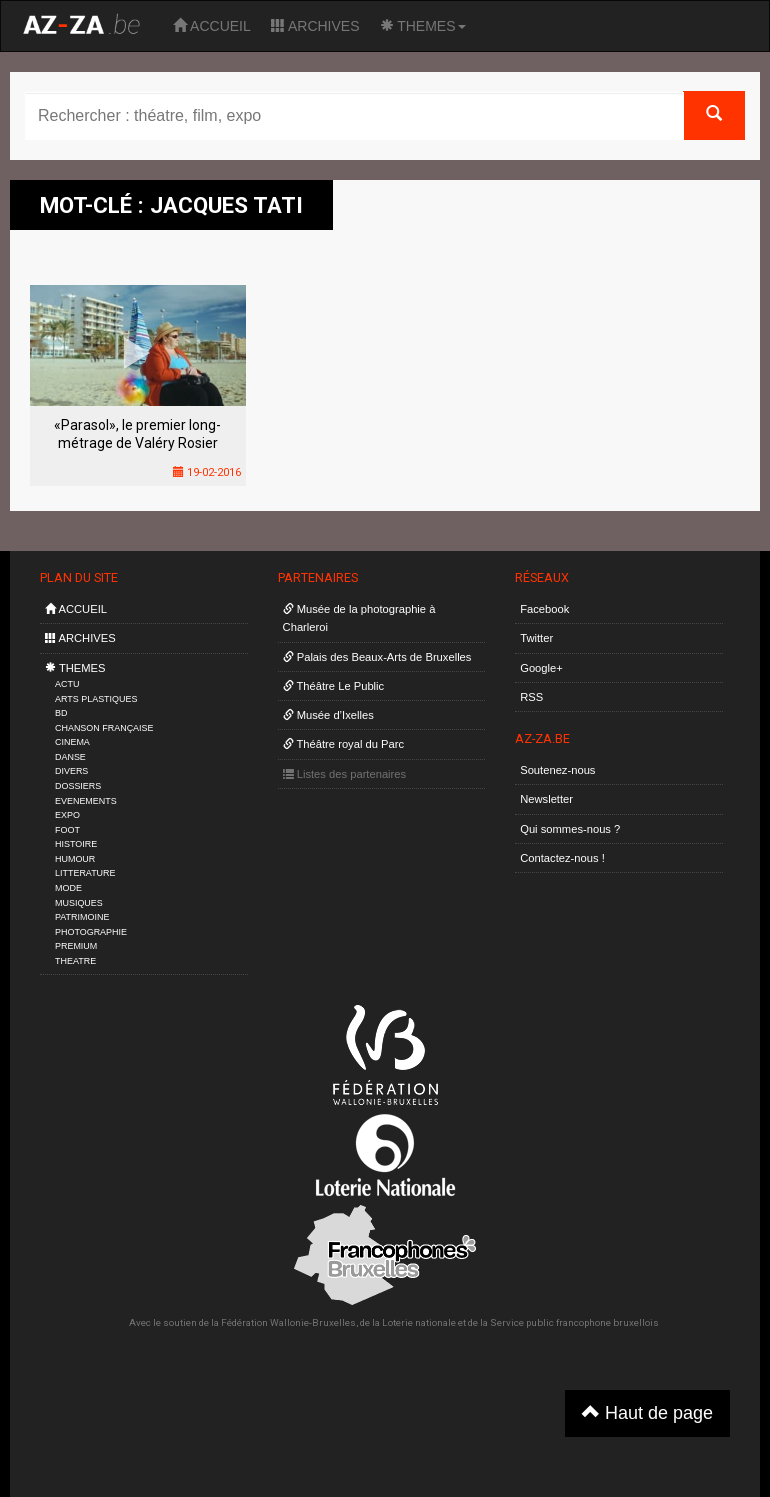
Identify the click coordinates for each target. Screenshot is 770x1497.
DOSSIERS (78, 786)
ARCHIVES (315, 26)
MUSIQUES (79, 903)
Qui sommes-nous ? (570, 829)
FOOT (67, 830)
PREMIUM (76, 946)
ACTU (67, 684)
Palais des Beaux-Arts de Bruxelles (377, 657)
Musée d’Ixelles (328, 715)
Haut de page (647, 1412)
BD (61, 713)
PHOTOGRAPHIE (91, 932)
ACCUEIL (212, 26)
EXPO (67, 815)
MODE (68, 888)
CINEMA (72, 742)
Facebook (544, 609)
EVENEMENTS (86, 801)
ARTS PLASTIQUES (96, 699)
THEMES (423, 26)
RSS (531, 697)
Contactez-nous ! (562, 858)
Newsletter (546, 799)
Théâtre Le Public (334, 686)
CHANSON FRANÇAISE (104, 728)
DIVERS (71, 771)
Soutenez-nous (557, 770)
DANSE (70, 757)
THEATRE (75, 961)
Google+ (541, 668)
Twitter (536, 638)
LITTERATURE (85, 873)
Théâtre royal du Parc (343, 744)
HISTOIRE (76, 844)
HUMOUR (75, 859)
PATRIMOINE (82, 917)
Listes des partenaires (345, 774)
